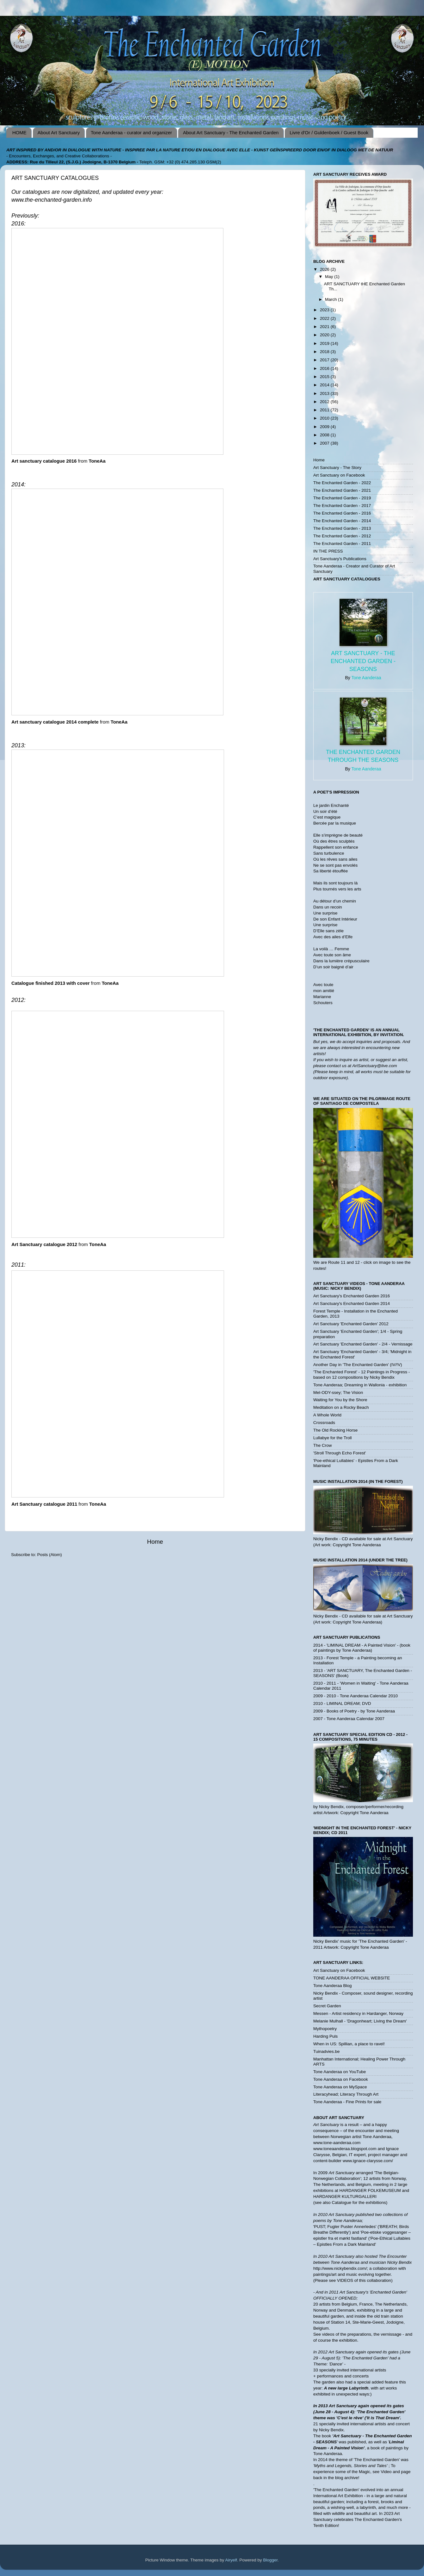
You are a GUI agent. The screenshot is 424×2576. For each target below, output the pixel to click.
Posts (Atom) (49, 1554)
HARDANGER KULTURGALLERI (345, 2196)
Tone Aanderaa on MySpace (340, 2087)
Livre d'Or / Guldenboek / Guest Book (329, 132)
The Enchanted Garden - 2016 (342, 513)
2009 (325, 426)
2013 (325, 393)
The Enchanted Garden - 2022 (342, 482)
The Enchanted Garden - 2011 (342, 543)
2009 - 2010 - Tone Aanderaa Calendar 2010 (355, 1695)
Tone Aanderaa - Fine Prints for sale (347, 2101)
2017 (325, 360)
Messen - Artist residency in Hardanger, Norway (358, 2013)
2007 (325, 443)
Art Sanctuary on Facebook (339, 475)
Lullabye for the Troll (332, 1437)
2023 (325, 309)
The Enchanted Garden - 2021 (342, 490)
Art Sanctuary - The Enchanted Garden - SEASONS (363, 661)
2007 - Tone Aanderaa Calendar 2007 (348, 1718)
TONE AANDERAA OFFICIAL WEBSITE (351, 1978)
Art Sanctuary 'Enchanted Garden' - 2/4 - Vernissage (363, 1344)
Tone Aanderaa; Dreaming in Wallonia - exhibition (360, 1385)
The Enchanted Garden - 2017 (342, 505)
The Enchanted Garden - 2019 (342, 498)
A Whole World (327, 1415)
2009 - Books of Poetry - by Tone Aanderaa (354, 1711)
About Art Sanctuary (59, 132)
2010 (325, 418)
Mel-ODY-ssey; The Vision (338, 1392)
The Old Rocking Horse (335, 1430)
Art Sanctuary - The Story (337, 467)
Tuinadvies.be (326, 2051)
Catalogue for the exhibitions (359, 2202)
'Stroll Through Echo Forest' (339, 1453)
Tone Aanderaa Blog (332, 1985)
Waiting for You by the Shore (340, 1399)
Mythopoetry (325, 2028)
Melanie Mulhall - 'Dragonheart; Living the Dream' (360, 2021)
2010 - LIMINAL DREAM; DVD (342, 1703)
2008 (325, 435)
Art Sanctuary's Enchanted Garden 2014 (351, 1303)
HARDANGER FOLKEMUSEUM (371, 2190)
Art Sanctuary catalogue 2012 (44, 1244)
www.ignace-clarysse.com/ (368, 2160)
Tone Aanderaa (366, 677)
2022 (325, 318)
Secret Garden (327, 2005)
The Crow (322, 1445)
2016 (325, 368)
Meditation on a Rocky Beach (341, 1407)
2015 (325, 376)
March (331, 299)
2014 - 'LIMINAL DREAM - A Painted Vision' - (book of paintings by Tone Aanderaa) (361, 1648)
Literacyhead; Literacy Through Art (345, 2094)
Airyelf (231, 2560)
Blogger (270, 2560)
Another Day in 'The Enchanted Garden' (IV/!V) (357, 1364)
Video (386, 2471)
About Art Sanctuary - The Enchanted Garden (230, 132)
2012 (325, 401)
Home (155, 1541)
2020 (325, 334)
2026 (325, 269)
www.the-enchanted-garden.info (52, 200)
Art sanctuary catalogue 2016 (44, 461)
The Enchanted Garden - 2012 (342, 536)
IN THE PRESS (328, 551)
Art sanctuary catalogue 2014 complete (55, 722)
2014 (325, 385)
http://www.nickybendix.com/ (340, 2268)
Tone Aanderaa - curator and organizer (131, 132)
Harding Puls (325, 2036)
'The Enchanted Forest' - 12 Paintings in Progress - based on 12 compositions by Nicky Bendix (361, 1374)
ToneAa (97, 461)
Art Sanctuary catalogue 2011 (44, 1504)
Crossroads (324, 1422)
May (329, 276)
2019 (325, 343)
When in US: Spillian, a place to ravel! (349, 2043)
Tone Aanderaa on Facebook (340, 2079)
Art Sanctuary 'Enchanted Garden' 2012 (351, 1323)
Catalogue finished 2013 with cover (50, 983)
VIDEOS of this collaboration (364, 2280)
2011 (325, 410)
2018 (325, 351)
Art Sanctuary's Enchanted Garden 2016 (351, 1296)
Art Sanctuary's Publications (339, 558)
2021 (325, 326)
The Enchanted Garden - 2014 (342, 520)
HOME (19, 132)
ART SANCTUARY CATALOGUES (346, 579)
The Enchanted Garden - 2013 (342, 528)
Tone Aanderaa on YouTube (339, 2071)
